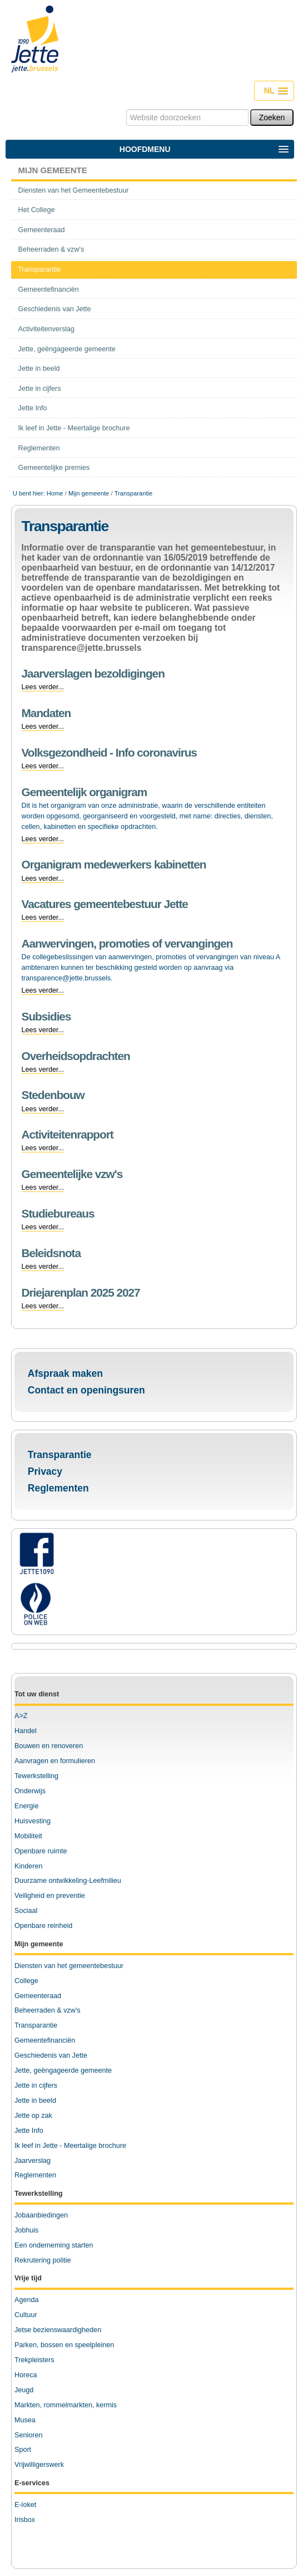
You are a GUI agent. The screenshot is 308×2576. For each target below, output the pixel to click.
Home (55, 493)
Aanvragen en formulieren (54, 1761)
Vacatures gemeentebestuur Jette (105, 903)
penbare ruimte (43, 1851)
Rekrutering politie (42, 2260)
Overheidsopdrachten (76, 1055)
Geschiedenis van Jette (50, 2055)
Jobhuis (26, 2230)
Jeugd (23, 2390)
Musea (25, 2420)
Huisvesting (32, 1821)
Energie (26, 1806)
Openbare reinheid (43, 1926)
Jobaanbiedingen (41, 2215)
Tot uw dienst (36, 1694)
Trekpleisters (34, 2360)
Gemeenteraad (37, 1996)
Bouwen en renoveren (48, 1746)
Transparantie (60, 1454)
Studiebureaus (58, 1213)
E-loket (25, 2505)
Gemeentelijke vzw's (72, 1173)
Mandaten (46, 712)
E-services (31, 2483)
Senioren (28, 2435)
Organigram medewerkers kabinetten (114, 864)
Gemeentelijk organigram (84, 792)
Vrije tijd (28, 2278)
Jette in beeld (35, 2100)
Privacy (45, 1471)
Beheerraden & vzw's (47, 2010)
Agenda (26, 2300)
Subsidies (46, 1016)
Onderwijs (30, 1791)
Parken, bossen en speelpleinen (64, 2345)
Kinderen (28, 1866)
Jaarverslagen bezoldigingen (93, 673)
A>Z (20, 1716)
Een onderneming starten (53, 2245)
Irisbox (24, 2520)
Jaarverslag (32, 2161)
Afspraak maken (65, 1373)
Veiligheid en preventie (49, 1896)
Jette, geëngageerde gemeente (63, 2070)
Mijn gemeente (52, 170)
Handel (25, 1731)
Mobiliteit (28, 1836)
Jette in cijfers (35, 2085)
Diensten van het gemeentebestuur (68, 1966)
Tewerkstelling (36, 1776)
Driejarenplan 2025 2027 (81, 1292)
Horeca (25, 2375)
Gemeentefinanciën (44, 2040)
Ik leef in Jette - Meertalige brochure (70, 2146)
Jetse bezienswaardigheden (57, 2330)
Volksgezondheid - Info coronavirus (109, 752)
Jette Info (28, 2131)
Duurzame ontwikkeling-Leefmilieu (67, 1881)
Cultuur (25, 2315)
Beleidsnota (51, 1253)
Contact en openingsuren (86, 1390)
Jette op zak (33, 2115)
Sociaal (25, 1911)
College (26, 1981)
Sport (22, 2450)
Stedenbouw (53, 1094)
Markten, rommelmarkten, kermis (65, 2405)
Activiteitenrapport (67, 1134)
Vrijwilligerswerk (39, 2465)
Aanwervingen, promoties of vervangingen (127, 943)
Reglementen (58, 1488)
